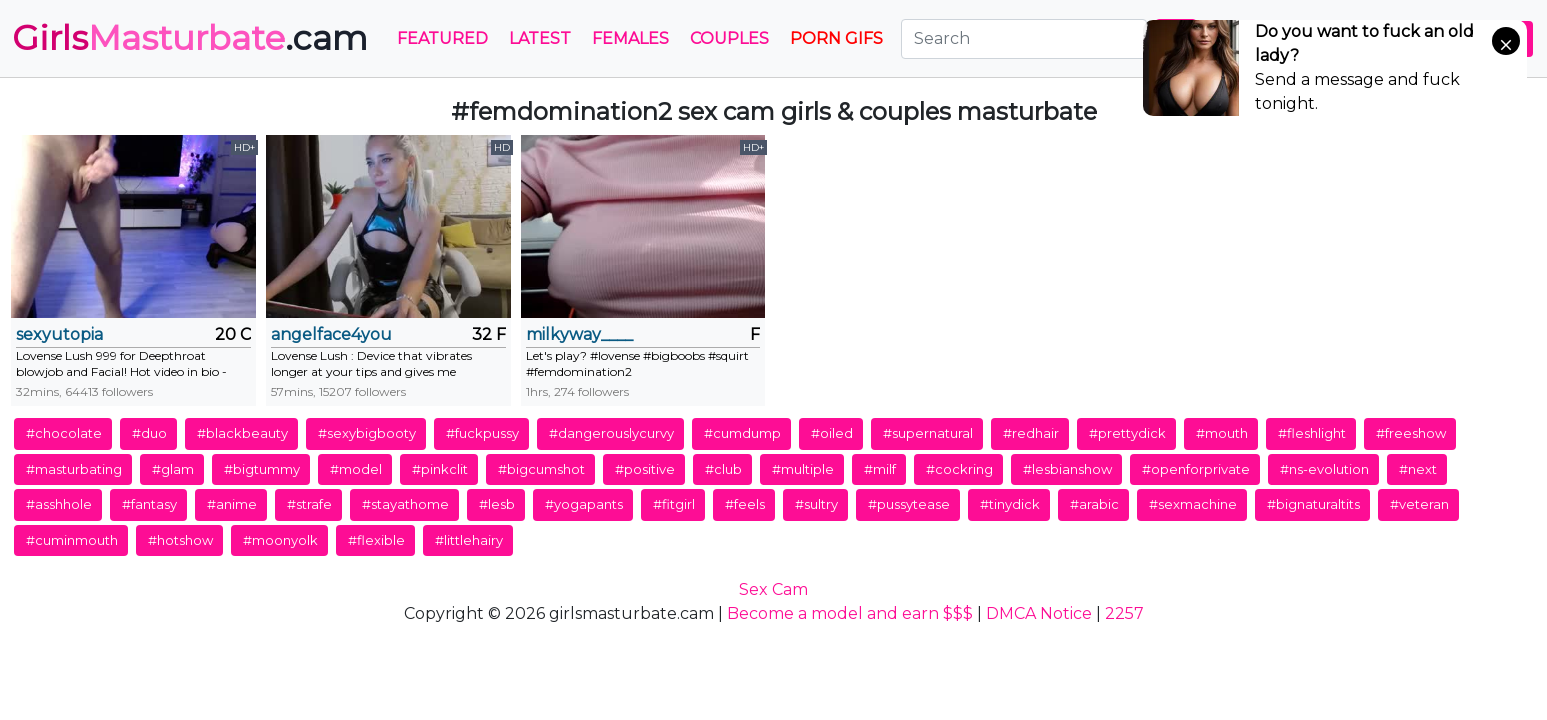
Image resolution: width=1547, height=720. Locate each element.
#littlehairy (469, 540)
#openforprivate (1196, 469)
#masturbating (74, 469)
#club (723, 469)
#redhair (1031, 433)
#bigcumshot (541, 469)
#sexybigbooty (367, 433)
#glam (173, 469)
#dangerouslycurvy (611, 433)
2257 (1124, 613)
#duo (149, 433)
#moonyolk (280, 540)
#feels (745, 504)
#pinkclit (440, 469)
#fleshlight (1312, 433)
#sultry (816, 504)
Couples (729, 38)
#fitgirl (674, 504)
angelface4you (331, 334)
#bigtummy (262, 469)
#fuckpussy (482, 433)
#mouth (1222, 433)
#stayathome (405, 504)
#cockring (959, 469)
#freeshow (1411, 433)
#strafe (309, 504)
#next (1418, 469)
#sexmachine (1193, 504)
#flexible (376, 540)
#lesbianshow (1067, 469)
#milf (880, 469)
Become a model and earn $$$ (850, 613)
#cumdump (742, 433)
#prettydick (1127, 433)
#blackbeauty (242, 433)
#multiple (803, 469)
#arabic (1094, 504)
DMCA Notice (1039, 613)
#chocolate (64, 433)
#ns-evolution (1324, 469)
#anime (232, 504)
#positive (645, 469)
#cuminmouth (72, 540)
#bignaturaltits (1313, 504)
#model (356, 469)
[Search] (1024, 39)
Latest (540, 38)
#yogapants (584, 504)
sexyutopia (59, 334)
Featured (442, 38)
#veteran (1419, 504)
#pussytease (909, 504)
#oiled (832, 433)
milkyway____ (579, 334)
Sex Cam (773, 589)
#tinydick (1010, 504)
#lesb (497, 504)
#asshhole (59, 504)
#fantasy (149, 504)
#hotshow (180, 540)
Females (630, 38)
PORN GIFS (836, 38)
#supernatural (928, 433)
